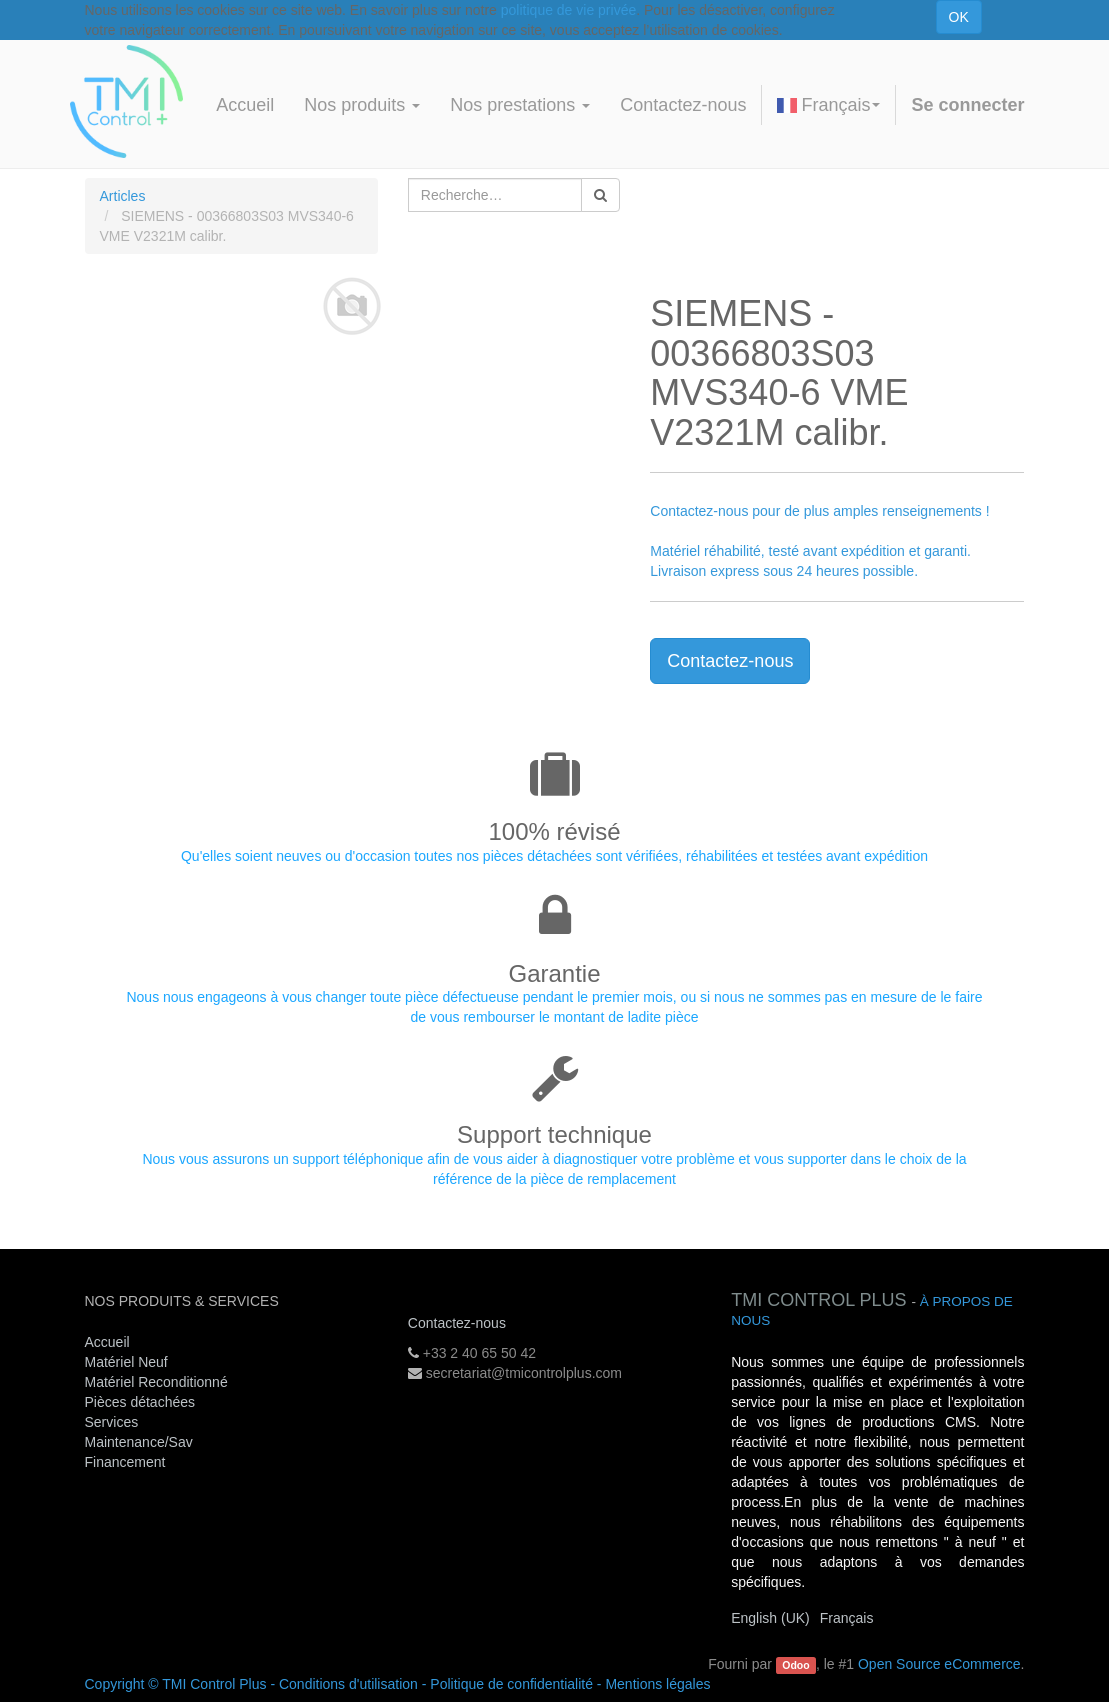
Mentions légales (657, 1684)
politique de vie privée (568, 10)
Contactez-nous (730, 661)
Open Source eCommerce (939, 1664)
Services (114, 1422)
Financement (125, 1462)
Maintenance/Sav (139, 1442)
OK (959, 17)
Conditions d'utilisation (348, 1684)
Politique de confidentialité (511, 1684)
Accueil (107, 1342)
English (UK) (770, 1618)
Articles (123, 196)
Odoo (795, 1665)
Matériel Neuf (126, 1362)
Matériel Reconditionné (156, 1382)
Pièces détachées (140, 1402)
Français (828, 105)
